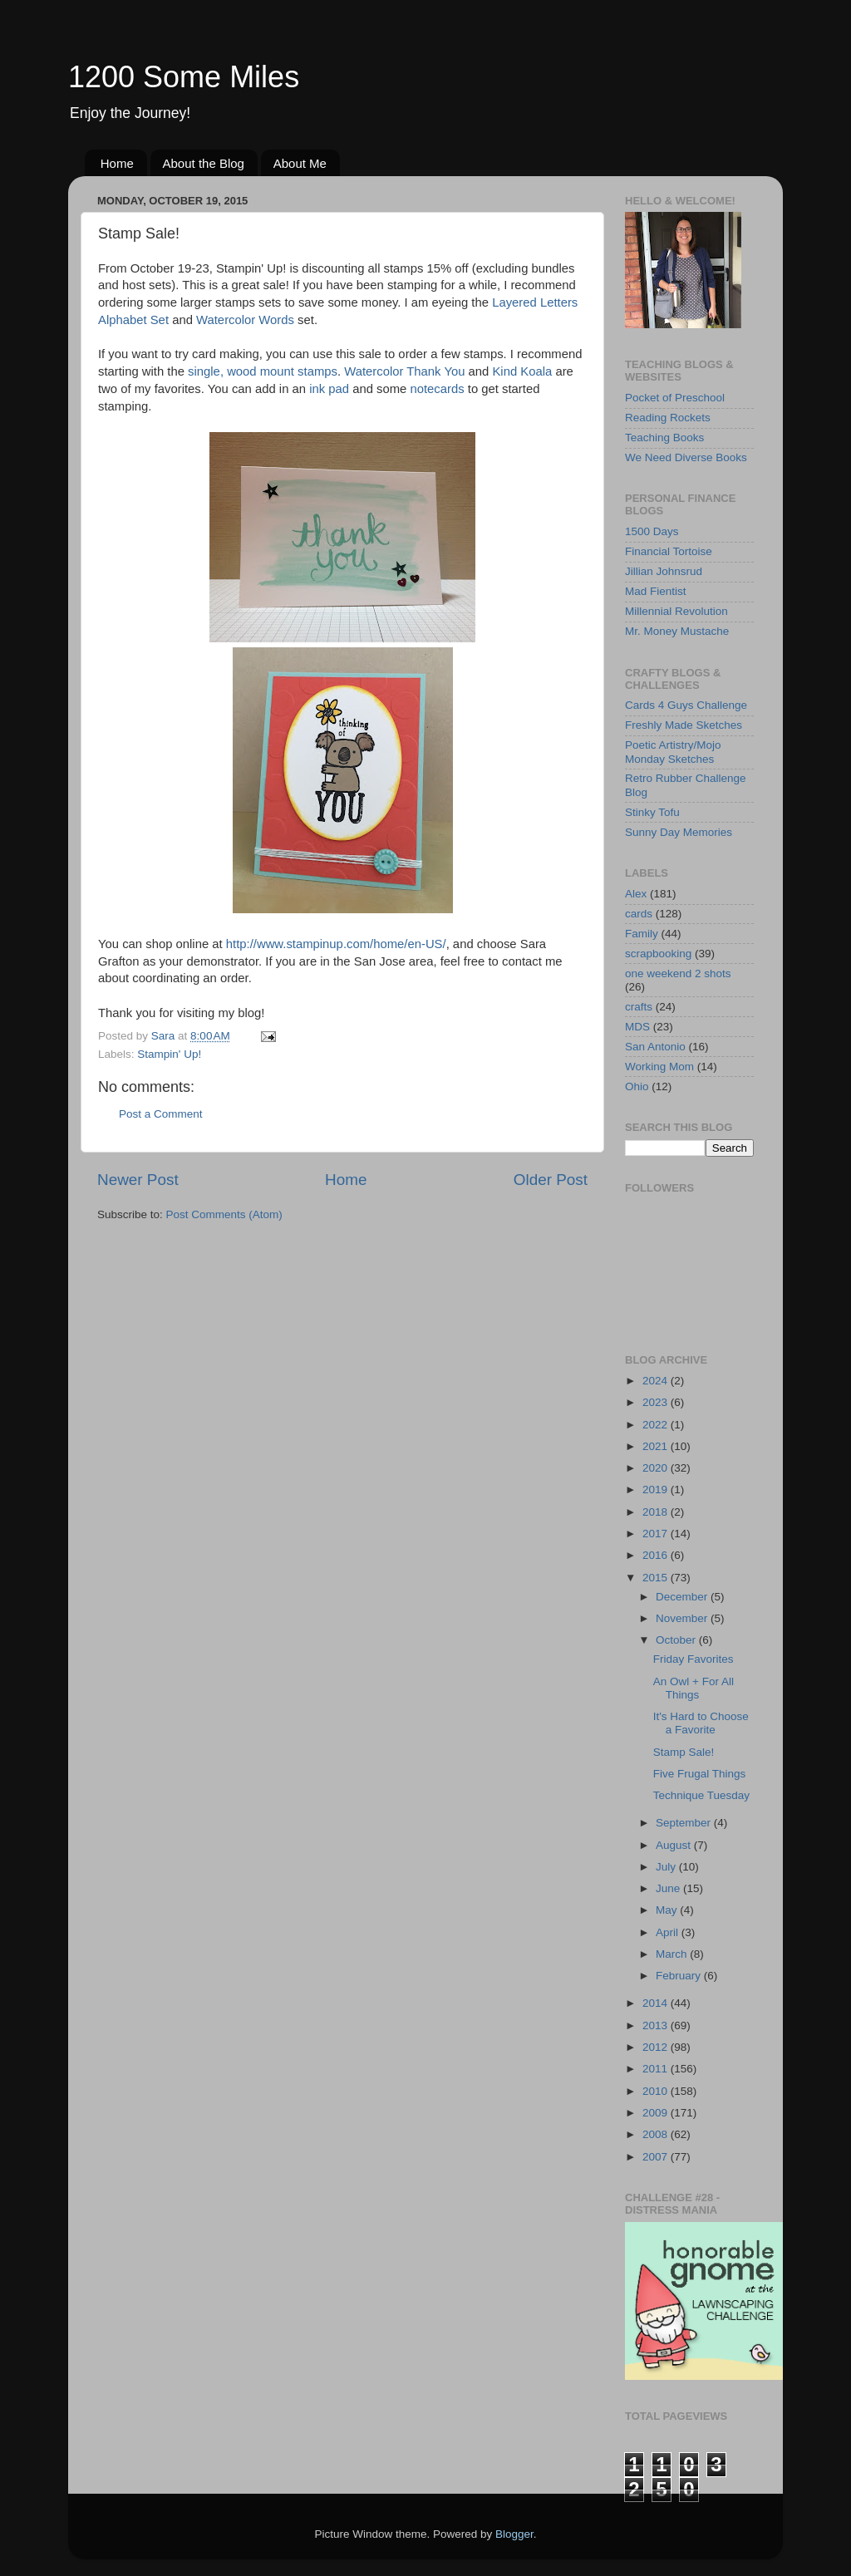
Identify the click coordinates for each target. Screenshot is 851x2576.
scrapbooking (658, 953)
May (668, 1910)
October (677, 1640)
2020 (656, 1468)
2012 (656, 2047)
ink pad (330, 389)
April (668, 1932)
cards (638, 913)
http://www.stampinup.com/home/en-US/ (336, 944)
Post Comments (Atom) (224, 1214)
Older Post (551, 1179)
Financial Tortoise (668, 551)
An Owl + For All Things (693, 1688)
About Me (300, 163)
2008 (656, 2134)
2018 (656, 1512)
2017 (656, 1533)
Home (117, 163)
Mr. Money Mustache (677, 631)
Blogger (514, 2534)
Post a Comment (161, 1114)
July (667, 1867)
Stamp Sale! (684, 1752)
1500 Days (652, 531)
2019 (656, 1489)
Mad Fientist (655, 591)
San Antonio (655, 1046)
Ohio (637, 1086)
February (680, 1975)
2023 (656, 1402)
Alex (636, 893)
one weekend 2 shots (678, 973)
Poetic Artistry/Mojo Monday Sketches (673, 751)
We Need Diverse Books (686, 457)
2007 (656, 2157)
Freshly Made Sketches (683, 725)
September (685, 1822)
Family (641, 933)
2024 (656, 1380)
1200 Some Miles (183, 77)
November (683, 1618)
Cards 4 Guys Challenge (686, 705)
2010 (656, 2091)
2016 (656, 1555)
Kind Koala (522, 371)
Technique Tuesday (701, 1795)
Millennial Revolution (676, 611)
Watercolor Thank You (404, 371)
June (669, 1888)
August (675, 1845)
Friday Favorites (693, 1659)
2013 (656, 2025)
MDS (637, 1026)
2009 (656, 2113)
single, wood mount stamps (262, 371)
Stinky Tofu (652, 812)
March (673, 1954)
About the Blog (203, 163)
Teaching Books (664, 437)
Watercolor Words (245, 320)
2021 (656, 1446)
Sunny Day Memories (678, 832)
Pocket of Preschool (675, 397)
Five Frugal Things (699, 1773)
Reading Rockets (668, 417)
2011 (656, 2068)
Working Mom (659, 1066)
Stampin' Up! (169, 1054)
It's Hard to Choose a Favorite (701, 1723)
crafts (638, 1006)
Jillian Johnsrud (663, 571)
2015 (656, 1577)
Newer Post (138, 1179)
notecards (437, 389)
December (683, 1596)
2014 (656, 2003)
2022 (656, 1424)
